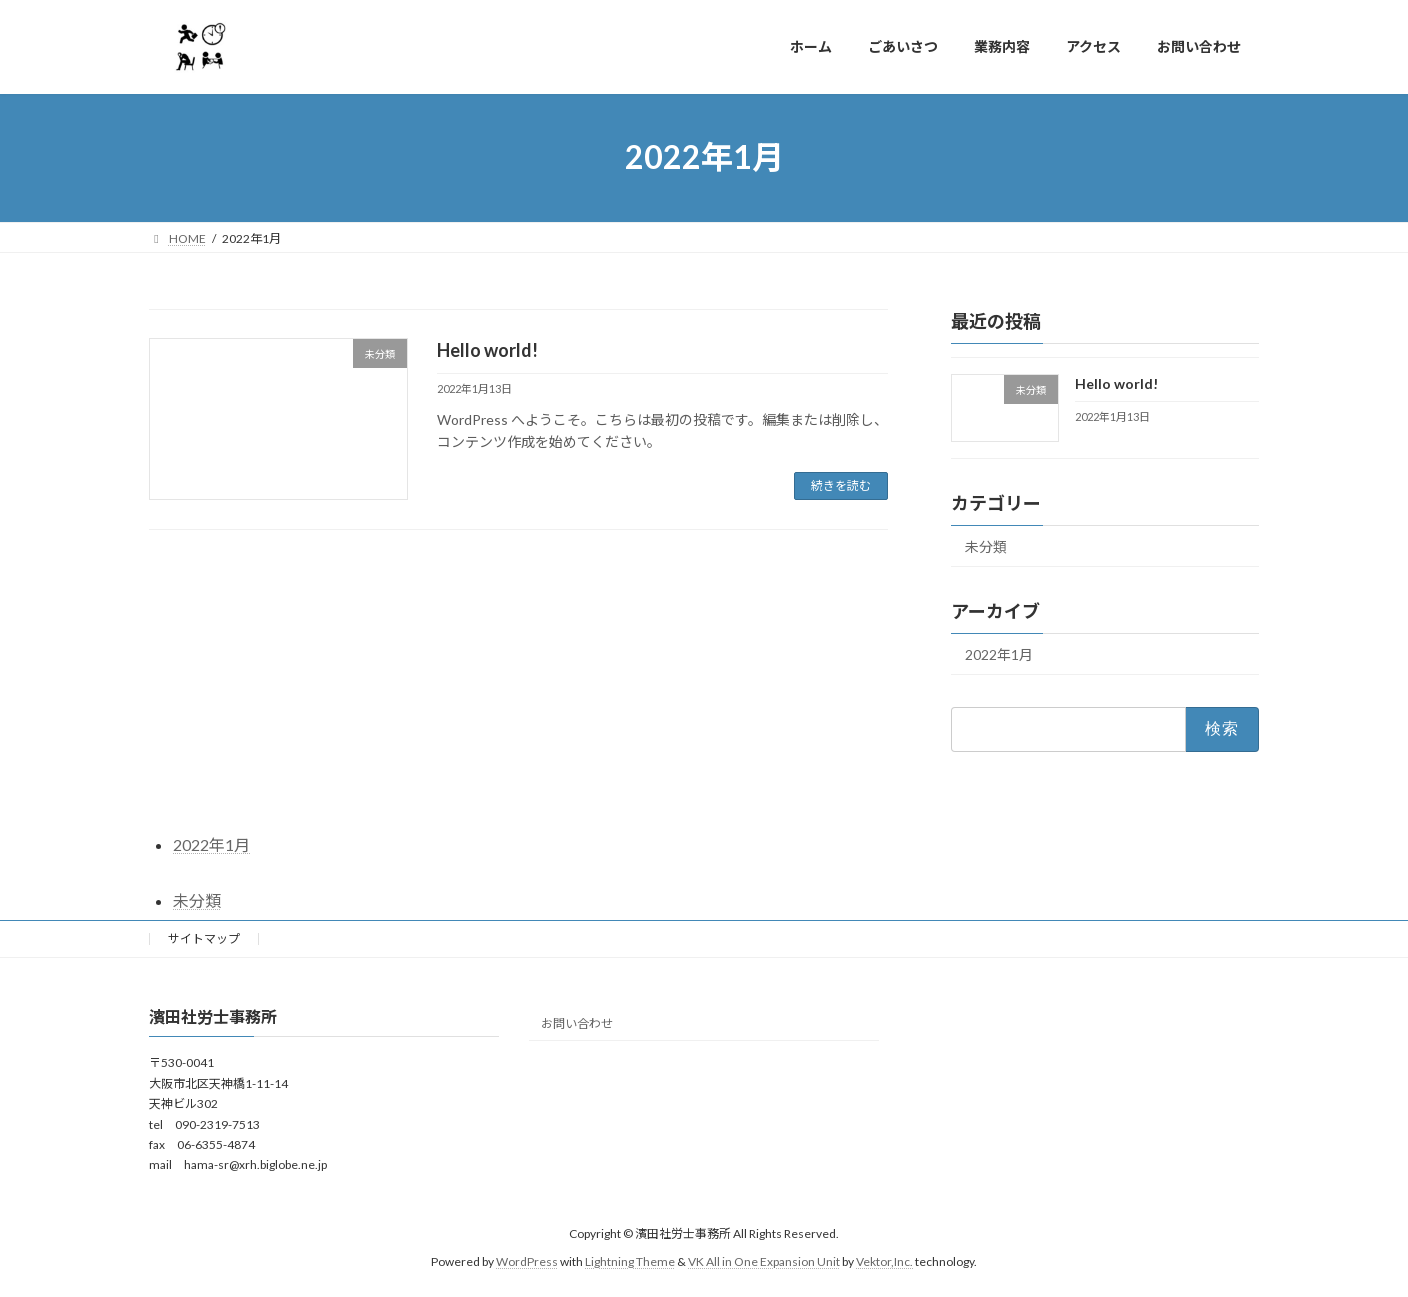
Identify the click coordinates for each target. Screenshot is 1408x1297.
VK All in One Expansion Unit (764, 1261)
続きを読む (841, 485)
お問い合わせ (577, 1023)
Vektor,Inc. (884, 1261)
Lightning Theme (630, 1261)
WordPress (527, 1261)
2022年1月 (999, 654)
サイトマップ (204, 938)
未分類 (986, 546)
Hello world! (487, 350)
